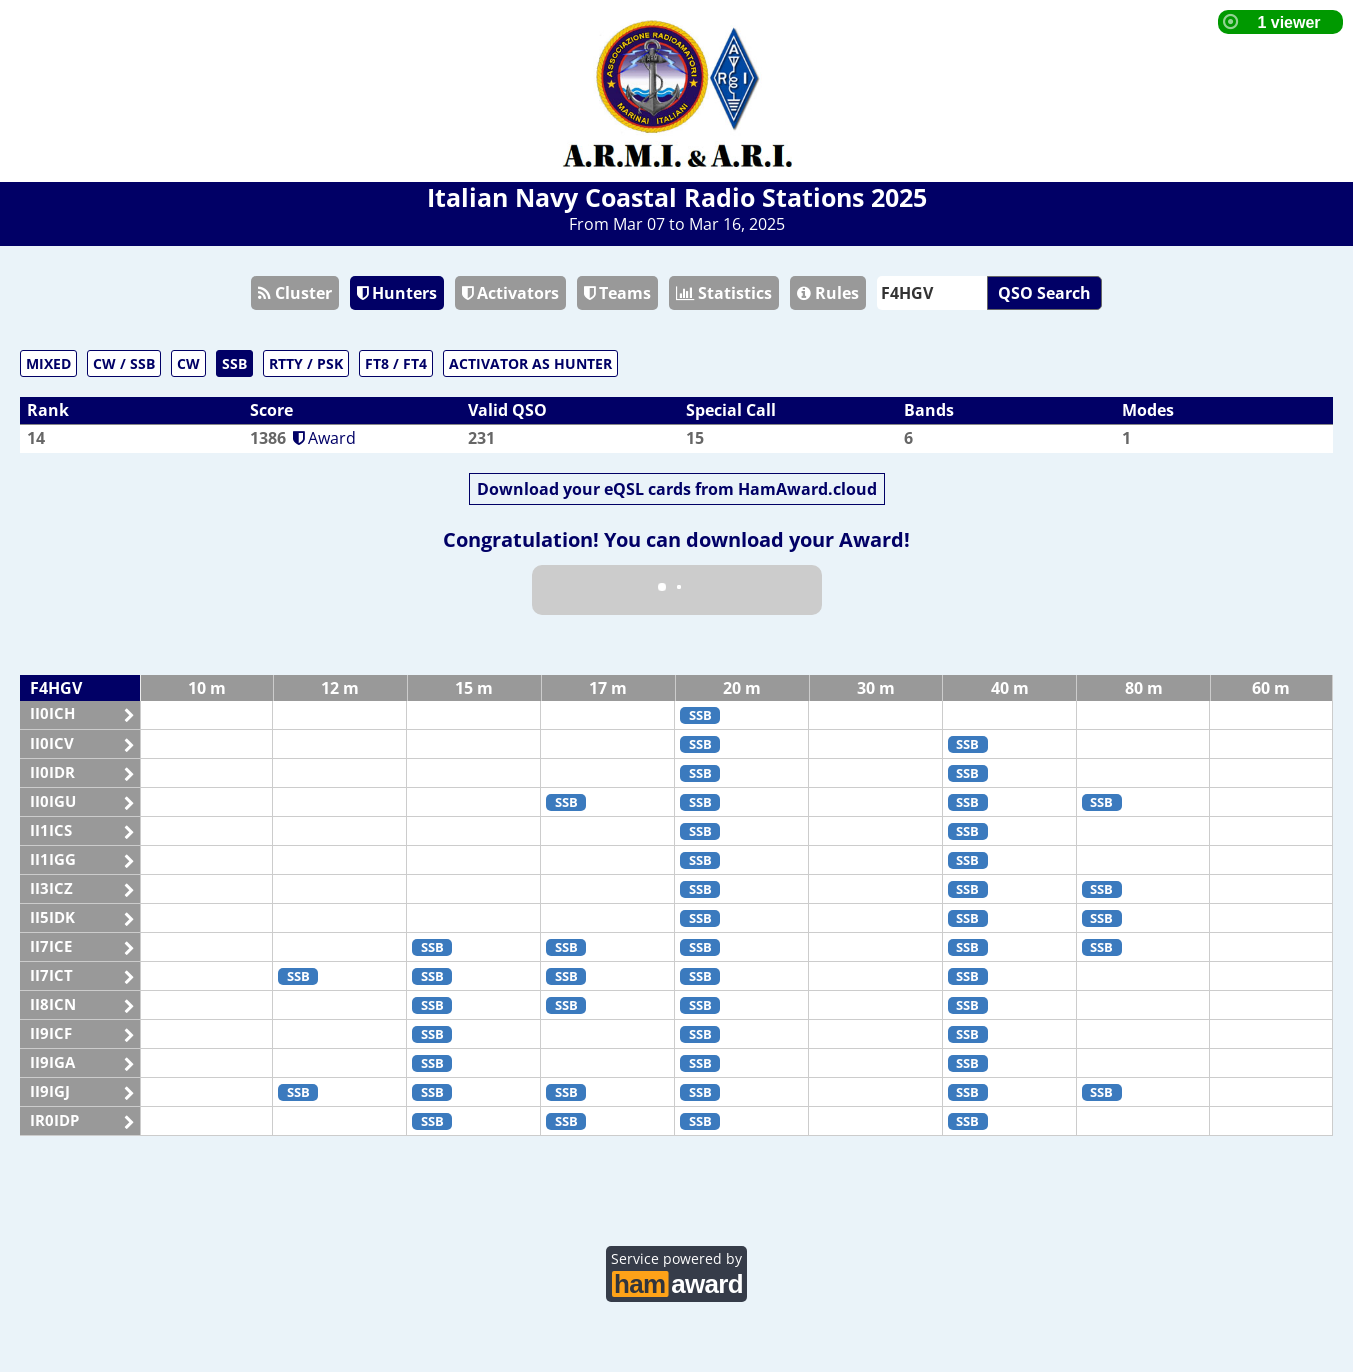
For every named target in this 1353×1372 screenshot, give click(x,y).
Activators (510, 293)
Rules (828, 293)
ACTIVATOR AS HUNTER (530, 363)
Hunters (397, 293)
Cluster (295, 293)
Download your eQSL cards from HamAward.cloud (677, 489)
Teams (617, 293)
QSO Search (1044, 293)
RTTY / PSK (306, 363)
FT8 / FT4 (396, 363)
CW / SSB (124, 363)
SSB (234, 363)
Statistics (724, 293)
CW (188, 363)
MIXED (48, 363)
